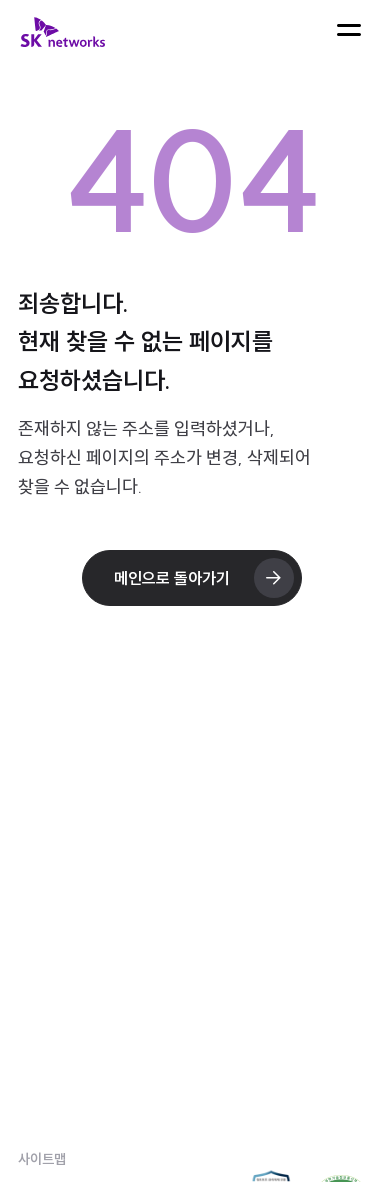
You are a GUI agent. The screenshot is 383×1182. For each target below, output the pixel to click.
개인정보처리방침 (74, 1116)
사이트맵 (42, 1159)
